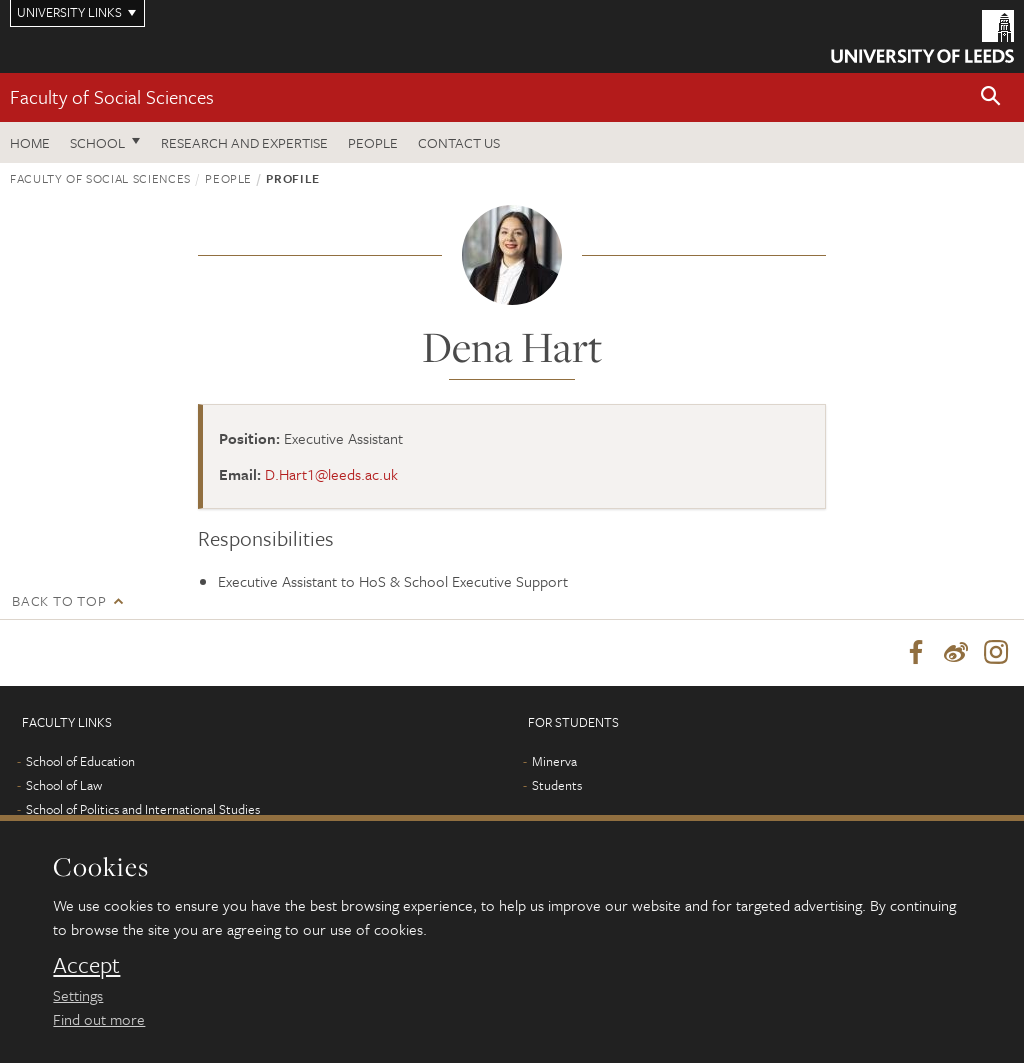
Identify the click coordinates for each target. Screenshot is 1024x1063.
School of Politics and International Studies (143, 809)
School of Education (80, 761)
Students (557, 785)
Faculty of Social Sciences (112, 96)
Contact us (459, 142)
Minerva (554, 761)
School (97, 142)
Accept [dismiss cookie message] (86, 965)
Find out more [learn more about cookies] (99, 1019)
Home (30, 142)
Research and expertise (244, 142)
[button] (991, 97)
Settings (78, 995)
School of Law (64, 785)
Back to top (59, 600)
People (373, 142)
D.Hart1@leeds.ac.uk (331, 474)
